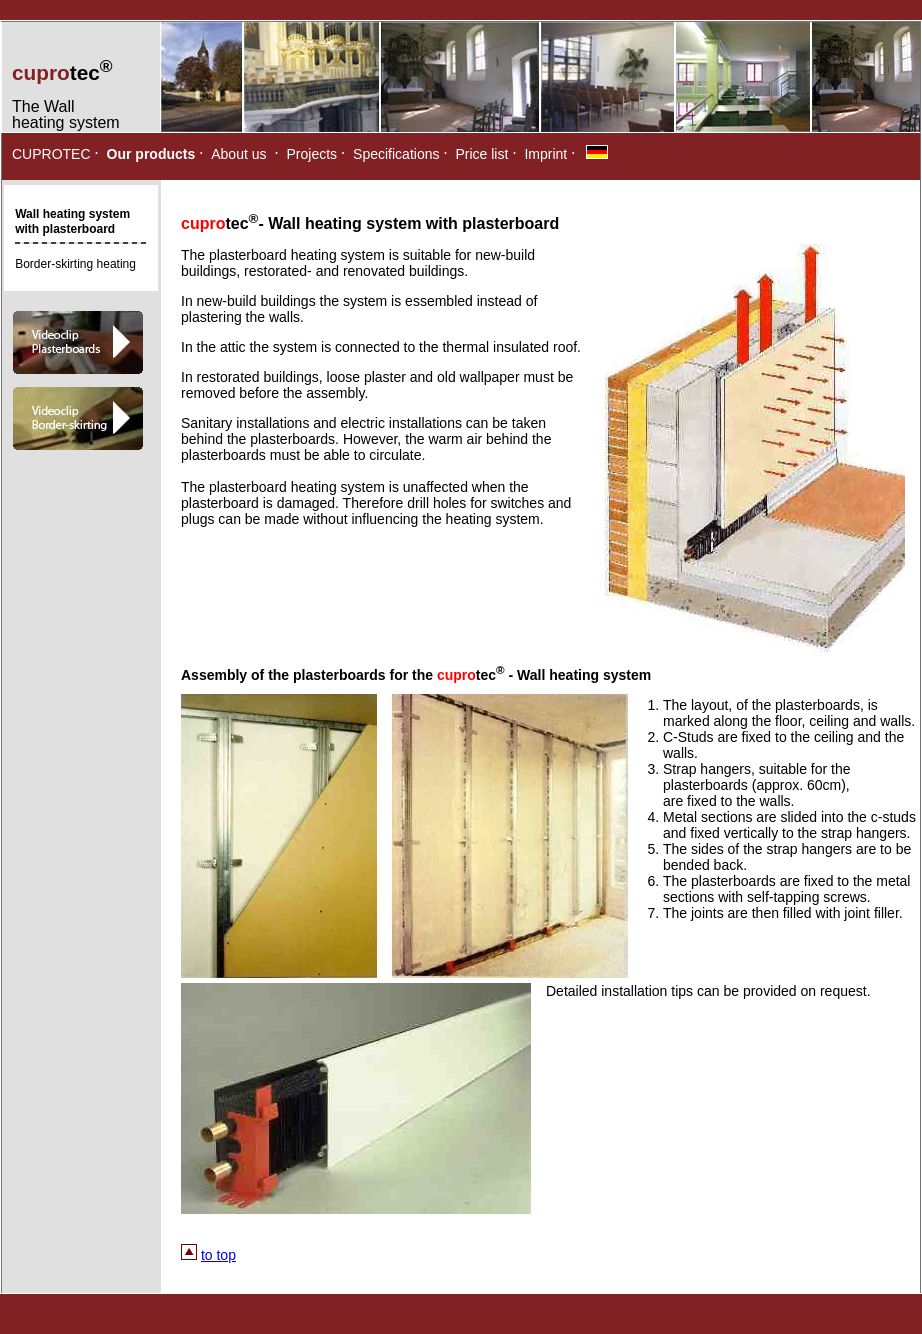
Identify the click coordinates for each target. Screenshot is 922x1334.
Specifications (396, 154)
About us (238, 154)
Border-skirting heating (75, 264)
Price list (481, 154)
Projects (312, 154)
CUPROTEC (51, 154)
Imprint (545, 154)
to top (218, 1255)
